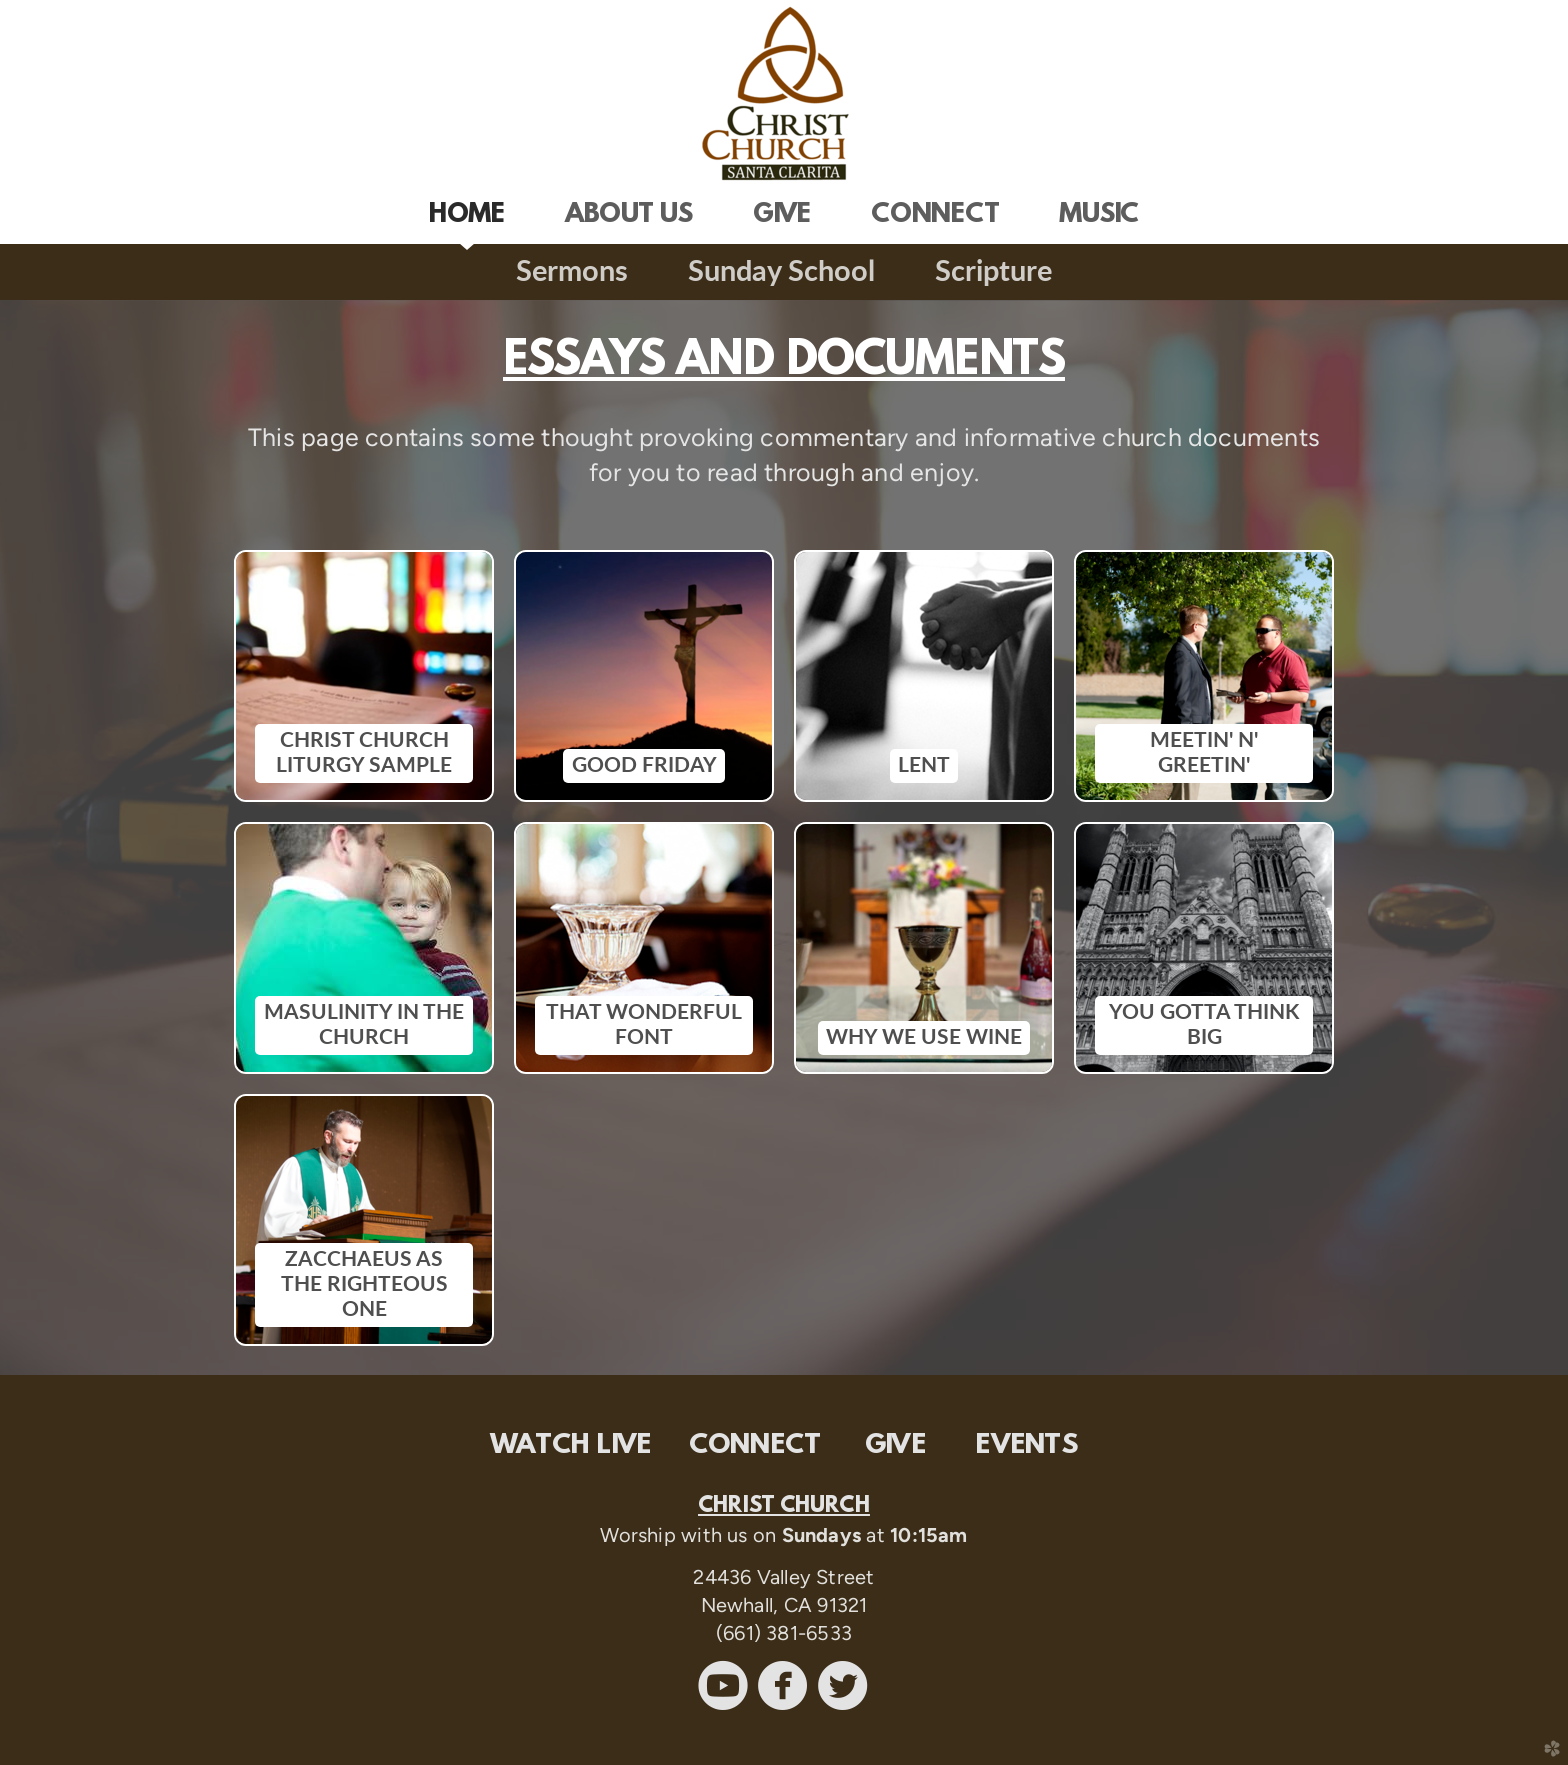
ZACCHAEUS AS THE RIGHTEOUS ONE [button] (364, 1285)
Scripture (993, 272)
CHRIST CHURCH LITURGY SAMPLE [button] (364, 753)
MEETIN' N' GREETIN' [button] (1204, 753)
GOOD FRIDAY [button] (644, 765)
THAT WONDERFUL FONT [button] (644, 1025)
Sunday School (781, 272)
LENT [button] (924, 765)
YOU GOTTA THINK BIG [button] (1204, 1025)
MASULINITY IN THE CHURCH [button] (364, 1025)
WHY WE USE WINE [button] (924, 1037)
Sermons (572, 272)
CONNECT (755, 1446)
